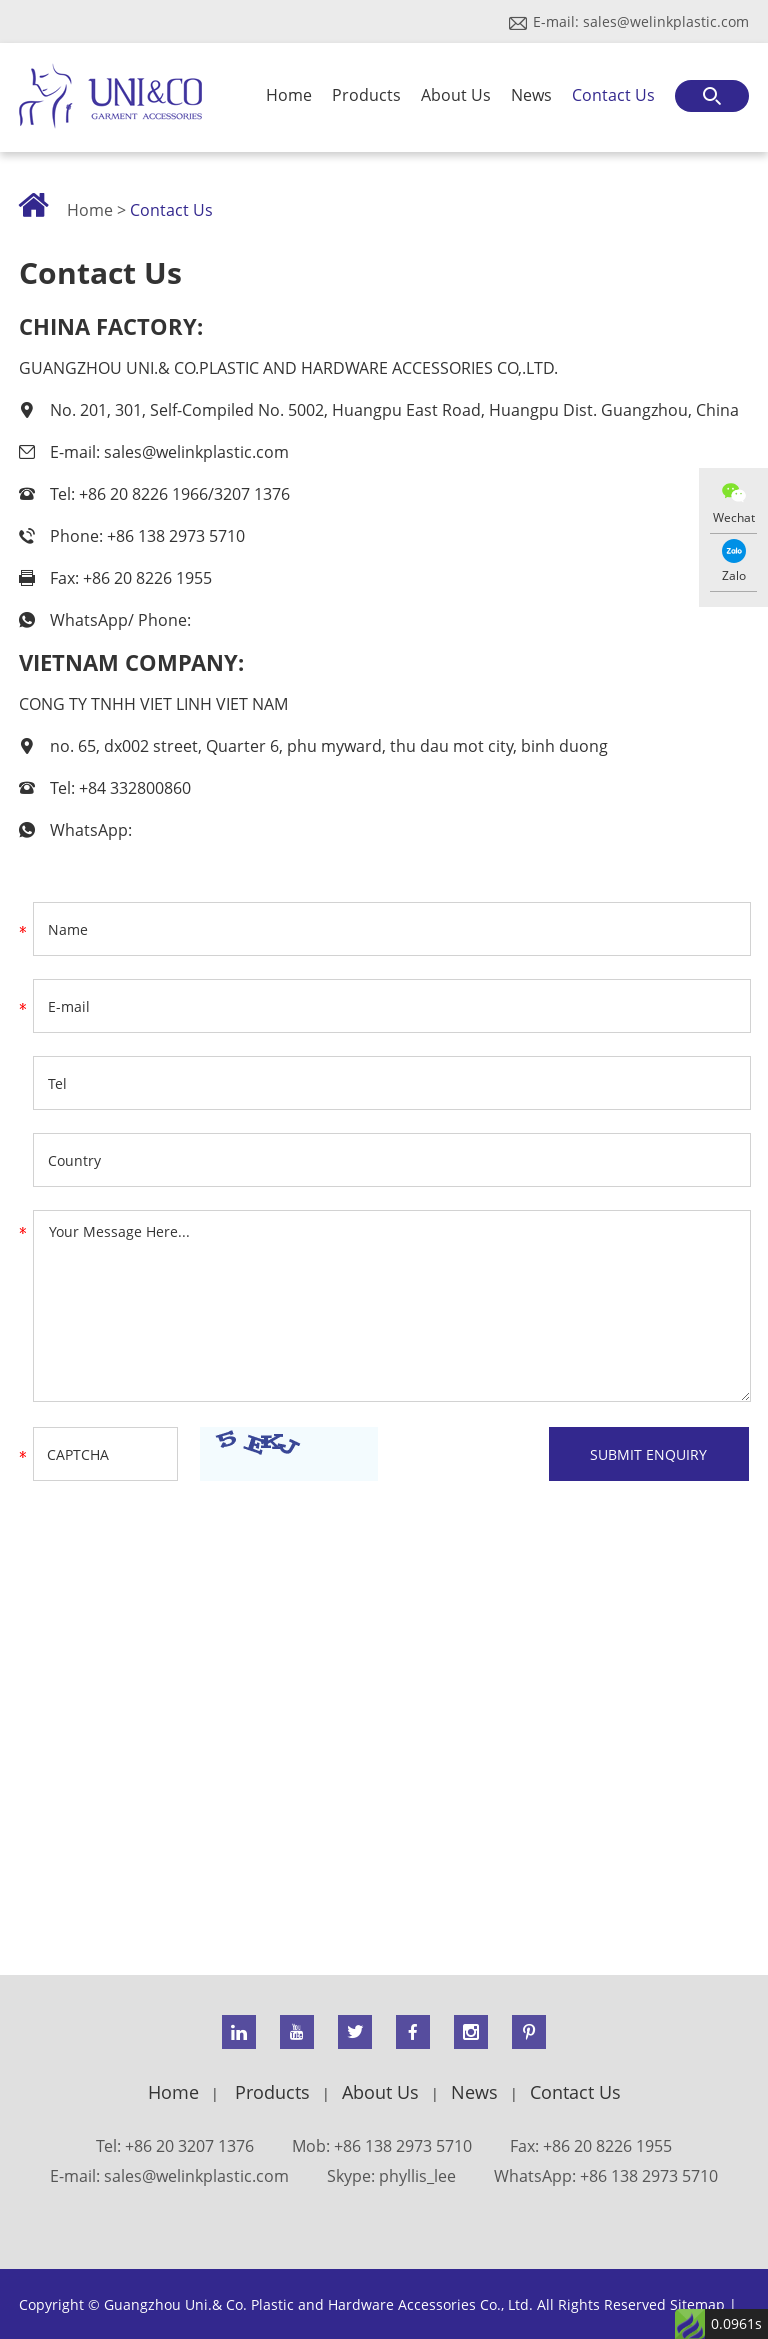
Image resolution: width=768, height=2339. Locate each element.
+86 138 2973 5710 (649, 2176)
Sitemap (697, 2304)
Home (289, 95)
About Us (456, 95)
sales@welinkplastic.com (666, 21)
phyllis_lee (417, 2176)
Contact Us (613, 95)
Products (366, 95)
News (531, 95)
